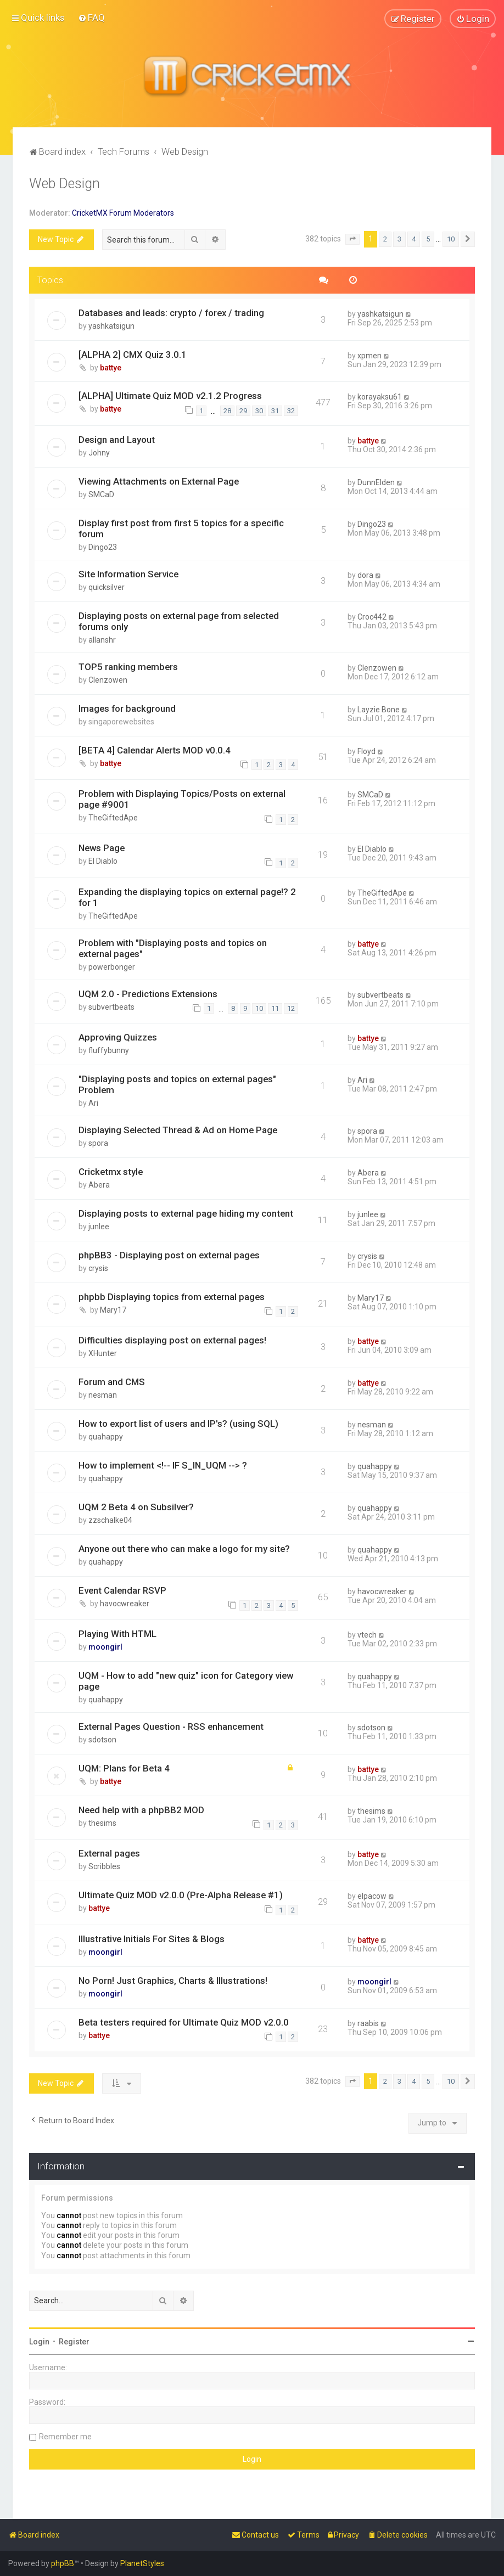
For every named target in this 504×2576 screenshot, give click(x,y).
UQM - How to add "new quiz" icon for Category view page (186, 1681)
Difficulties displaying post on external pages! (172, 1340)
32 (291, 411)
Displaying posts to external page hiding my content (186, 1213)
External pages (109, 1853)
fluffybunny (108, 1050)
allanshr (102, 639)
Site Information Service (128, 574)
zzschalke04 (110, 1520)
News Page (102, 847)
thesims (102, 1823)
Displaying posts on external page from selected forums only (179, 621)
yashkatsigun (111, 325)
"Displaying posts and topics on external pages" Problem (177, 1084)
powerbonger (111, 966)
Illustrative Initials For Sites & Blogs (152, 1938)
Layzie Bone (378, 709)
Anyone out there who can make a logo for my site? (184, 1548)
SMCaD (101, 494)
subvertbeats (111, 1006)
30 (259, 411)
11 (275, 1008)
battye (110, 367)
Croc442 (372, 616)
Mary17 (113, 1310)
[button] (352, 239)
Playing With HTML (117, 1633)
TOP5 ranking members (128, 666)
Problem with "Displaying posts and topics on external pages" (173, 948)
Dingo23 (102, 547)
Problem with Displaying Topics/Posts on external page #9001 (182, 799)
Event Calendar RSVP (122, 1590)
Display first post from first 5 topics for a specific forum (181, 528)
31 (275, 411)
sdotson (102, 1739)
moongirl (105, 1647)
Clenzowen (107, 679)
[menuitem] (91, 17)
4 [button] (414, 239)
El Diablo (102, 861)
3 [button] (399, 239)
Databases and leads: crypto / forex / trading (171, 312)
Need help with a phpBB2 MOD (141, 1809)
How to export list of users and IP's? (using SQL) (178, 1423)
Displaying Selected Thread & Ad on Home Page (178, 1129)
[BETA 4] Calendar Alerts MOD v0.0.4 (155, 749)
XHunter (102, 1353)
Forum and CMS (112, 1381)
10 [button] (451, 239)
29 (243, 411)
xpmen (369, 355)
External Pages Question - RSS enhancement (171, 1726)
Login (39, 2341)
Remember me (65, 2436)
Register (74, 2341)
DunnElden (376, 482)
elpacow (372, 1896)
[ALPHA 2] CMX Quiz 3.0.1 (133, 353)
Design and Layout (117, 439)
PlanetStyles (142, 2563)
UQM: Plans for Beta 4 (124, 1768)
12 (291, 1008)
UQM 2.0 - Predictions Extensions (148, 993)
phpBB (62, 2563)
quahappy (105, 1436)
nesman (102, 1395)
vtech (367, 1634)
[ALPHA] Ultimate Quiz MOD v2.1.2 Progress (170, 395)
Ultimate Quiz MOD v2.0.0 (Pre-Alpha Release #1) (181, 1894)
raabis (368, 2022)
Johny (99, 452)
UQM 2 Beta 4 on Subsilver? (136, 1506)
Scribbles (104, 1866)
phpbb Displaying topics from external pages (172, 1296)
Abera (99, 1184)
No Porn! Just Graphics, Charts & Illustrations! (173, 1980)
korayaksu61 (379, 396)
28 (227, 411)
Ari (93, 1103)
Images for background (127, 707)
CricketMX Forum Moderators (123, 213)
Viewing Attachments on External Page (159, 481)
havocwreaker (124, 1603)
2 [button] (385, 239)
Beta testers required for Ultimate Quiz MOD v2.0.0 (184, 2021)
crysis (98, 1268)
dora (365, 575)
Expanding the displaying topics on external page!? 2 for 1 (187, 897)
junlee (98, 1226)
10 (259, 1008)
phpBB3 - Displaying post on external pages (169, 1255)
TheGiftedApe (113, 817)
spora (98, 1143)
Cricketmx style (111, 1171)
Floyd (366, 750)
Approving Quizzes (118, 1037)
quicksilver (106, 587)
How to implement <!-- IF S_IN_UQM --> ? (163, 1465)
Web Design (64, 184)
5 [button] (428, 239)
